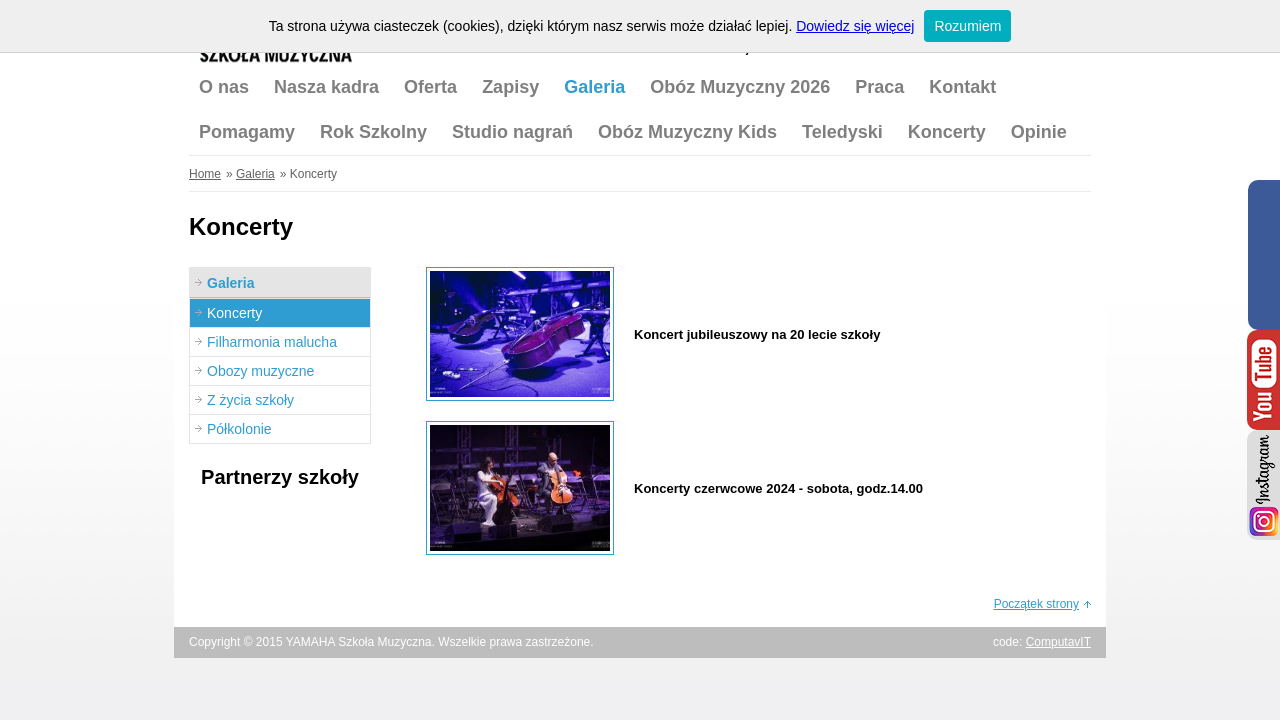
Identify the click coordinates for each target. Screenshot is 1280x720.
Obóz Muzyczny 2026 (740, 87)
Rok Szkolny (373, 132)
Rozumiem (967, 26)
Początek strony (1036, 604)
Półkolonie (239, 429)
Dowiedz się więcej (855, 26)
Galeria (594, 87)
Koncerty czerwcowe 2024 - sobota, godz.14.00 (778, 488)
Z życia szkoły (250, 400)
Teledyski (842, 132)
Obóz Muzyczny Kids (687, 132)
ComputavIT (1058, 642)
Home (205, 174)
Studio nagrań (512, 132)
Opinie (1039, 132)
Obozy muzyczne (260, 371)
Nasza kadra (326, 87)
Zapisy (510, 87)
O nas (224, 87)
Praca (879, 87)
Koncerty (947, 132)
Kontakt (962, 87)
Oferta (430, 87)
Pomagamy (247, 132)
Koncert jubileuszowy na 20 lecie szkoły (757, 334)
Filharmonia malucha (272, 342)
